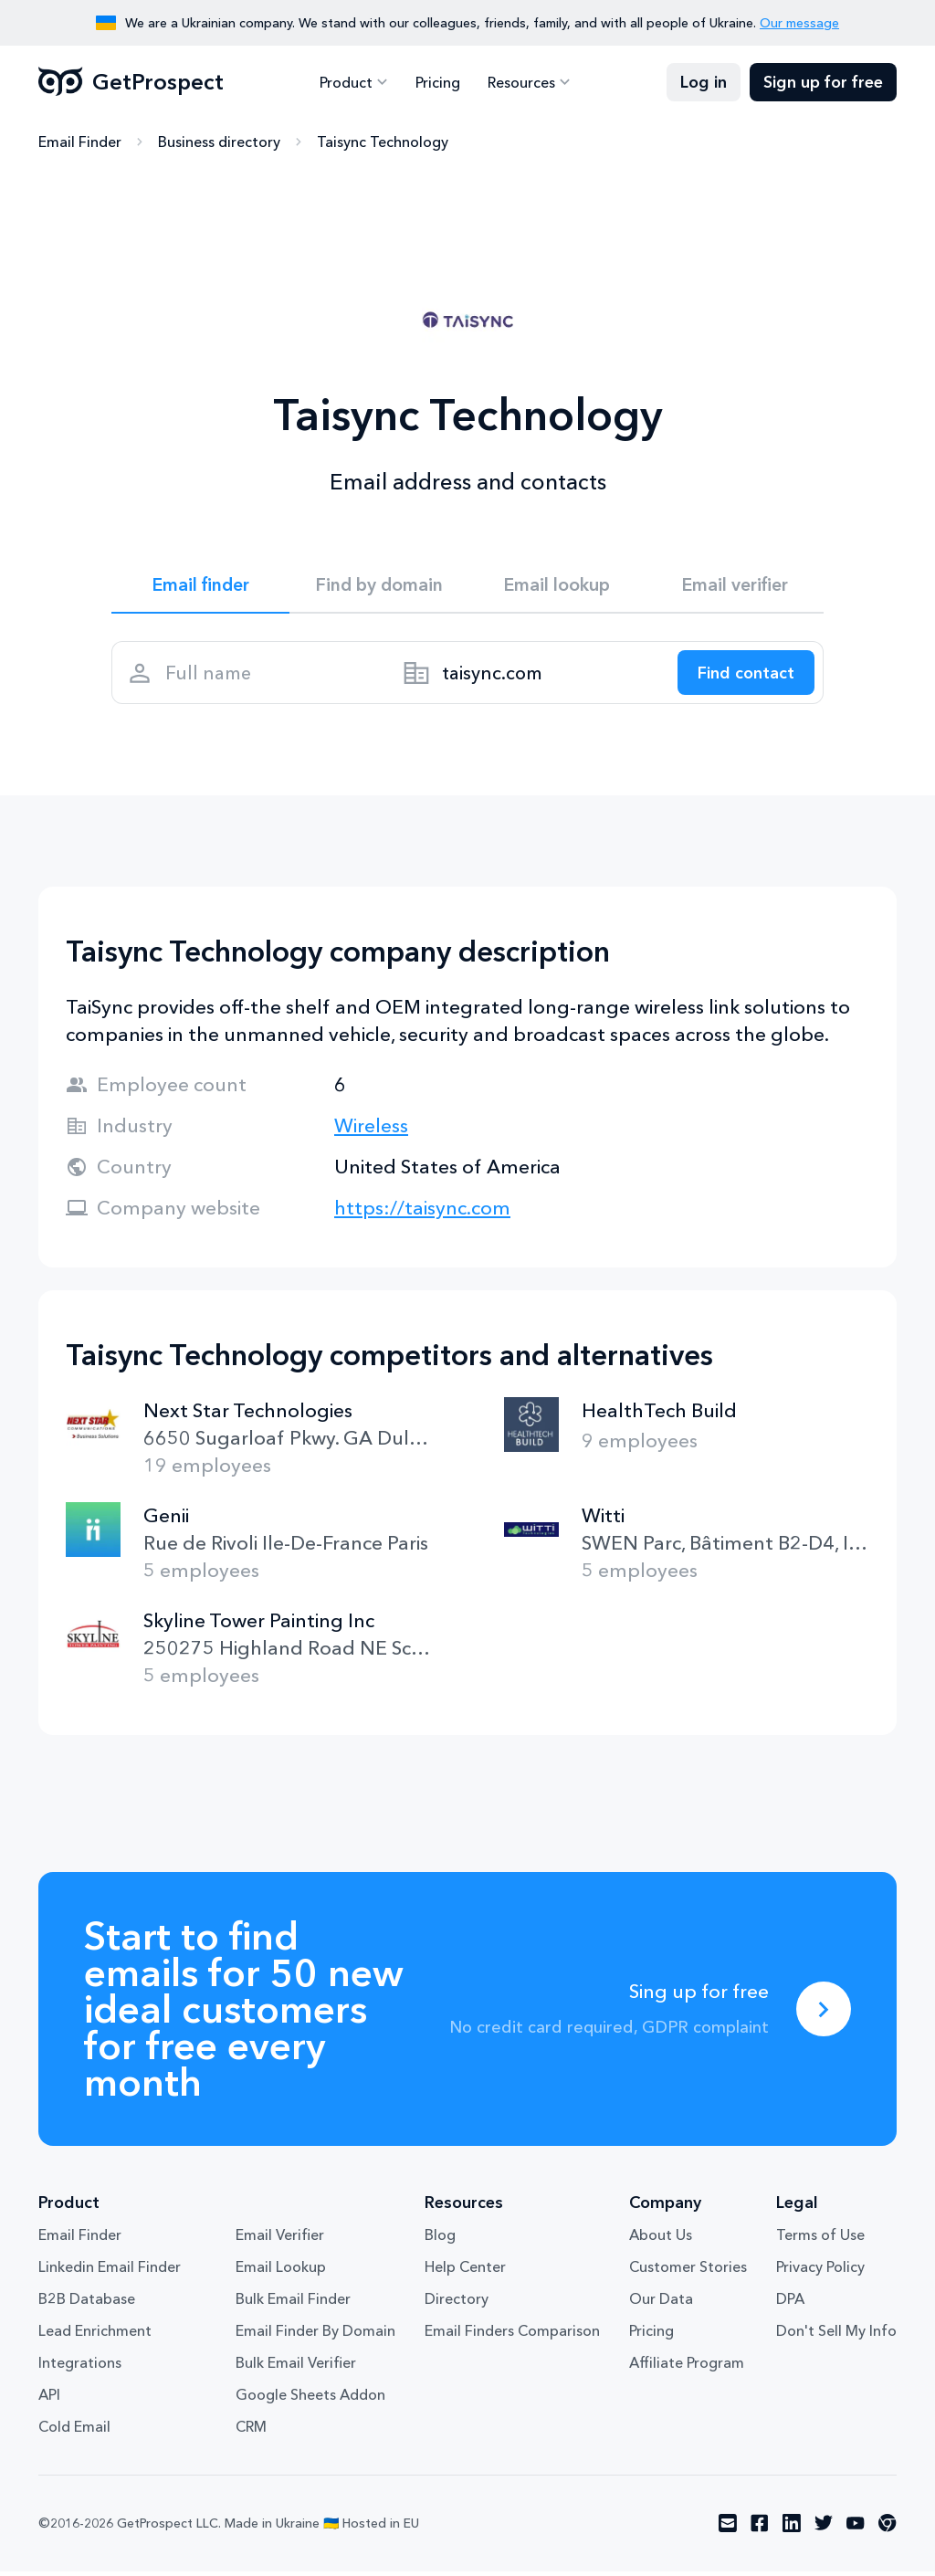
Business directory (219, 141)
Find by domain (379, 585)
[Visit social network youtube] (855, 2528)
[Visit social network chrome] (887, 2528)
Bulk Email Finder (293, 2304)
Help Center (465, 2272)
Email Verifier (280, 2240)
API (49, 2400)
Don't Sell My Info (836, 2336)
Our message (799, 23)
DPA (790, 2304)
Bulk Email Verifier (296, 2368)
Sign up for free (823, 82)
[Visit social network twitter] (823, 2528)
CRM (251, 2432)
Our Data (661, 2304)
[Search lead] (743, 675)
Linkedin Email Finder (109, 2272)
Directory (457, 2304)
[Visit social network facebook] (760, 2528)
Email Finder (79, 141)
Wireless (371, 1130)
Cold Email (74, 2432)
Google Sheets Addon (310, 2400)
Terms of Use (820, 2240)
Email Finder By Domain (315, 2336)
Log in (703, 82)
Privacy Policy (820, 2272)
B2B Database (86, 2304)
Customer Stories (688, 2272)
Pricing (437, 82)
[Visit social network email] (728, 2528)
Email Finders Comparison (512, 2336)
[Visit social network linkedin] (792, 2528)
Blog (440, 2240)
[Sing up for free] (823, 2013)
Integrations (79, 2368)
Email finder (200, 585)
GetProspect (131, 82)
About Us (660, 2240)
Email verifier (735, 585)
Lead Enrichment (95, 2336)
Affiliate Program (686, 2368)
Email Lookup (281, 2272)
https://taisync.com (422, 1212)
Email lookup (556, 585)
